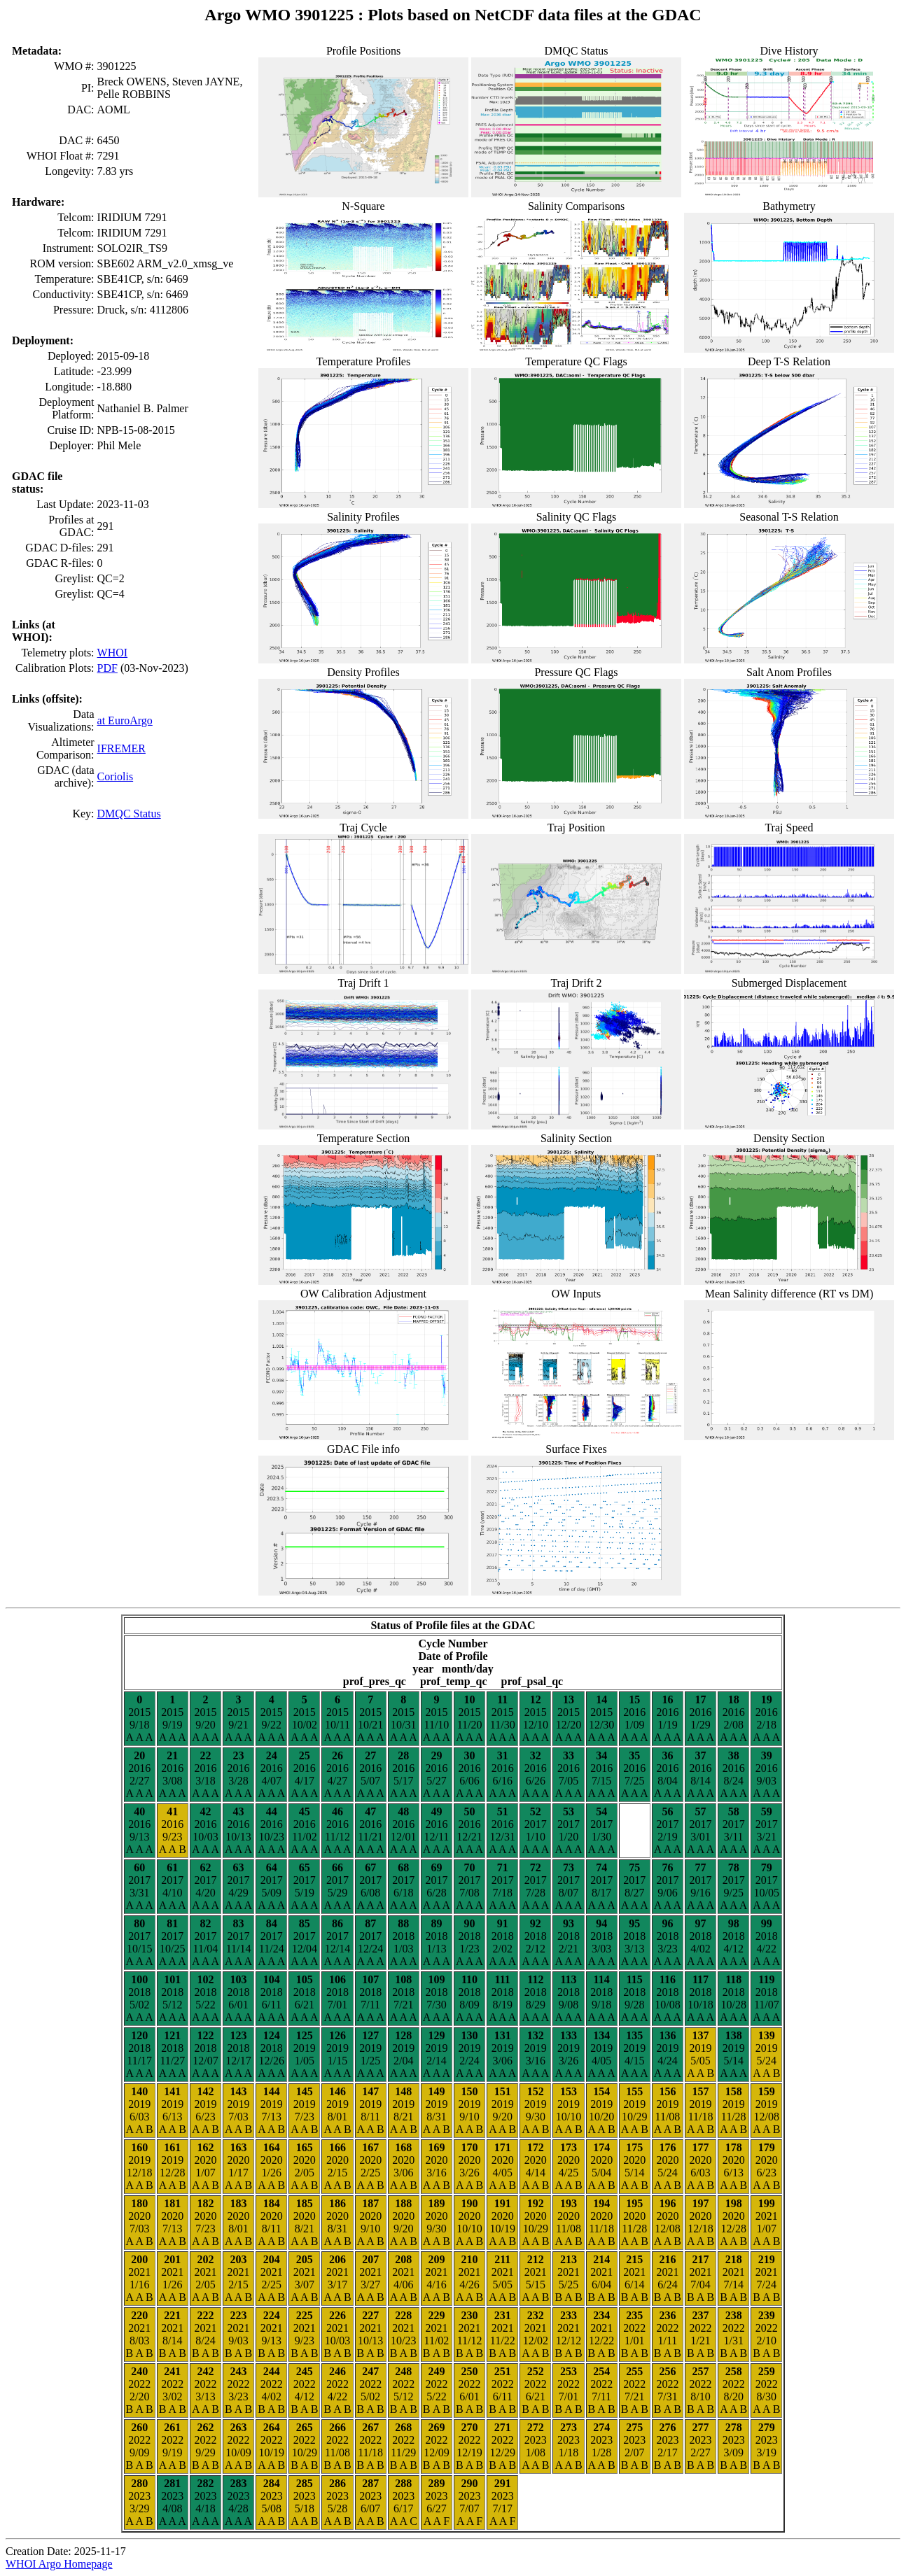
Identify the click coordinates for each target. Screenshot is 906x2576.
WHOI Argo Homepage (59, 2564)
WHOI (112, 653)
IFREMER (121, 748)
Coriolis (115, 776)
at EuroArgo (125, 720)
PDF (107, 668)
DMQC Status (129, 813)
